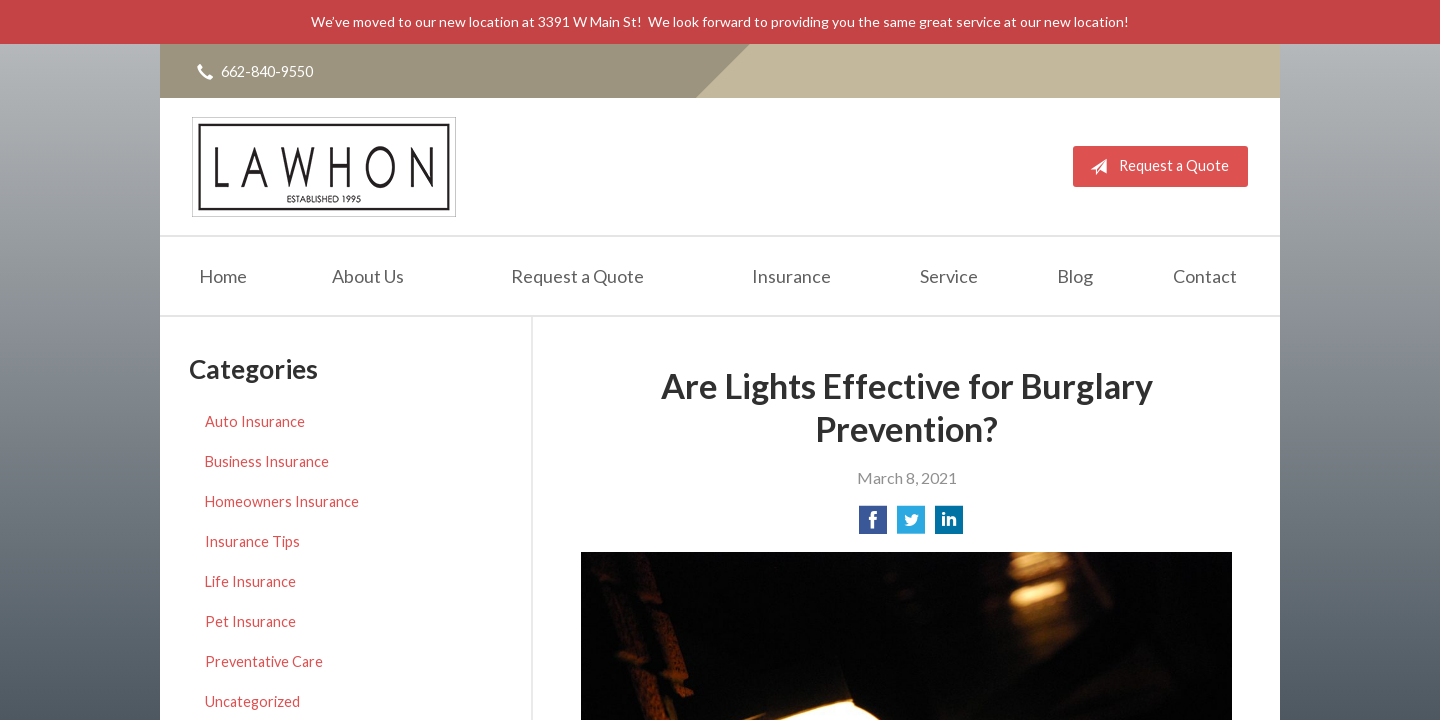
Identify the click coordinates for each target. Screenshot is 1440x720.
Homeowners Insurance (282, 501)
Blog (1075, 276)
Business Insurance (267, 461)
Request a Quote (1155, 167)
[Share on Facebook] (873, 525)
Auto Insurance (255, 421)
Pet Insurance (250, 621)
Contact (1205, 276)
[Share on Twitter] (911, 525)
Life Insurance (250, 581)
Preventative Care (264, 661)
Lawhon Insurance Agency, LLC (324, 166)
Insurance (791, 276)
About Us (368, 276)
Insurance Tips (252, 541)
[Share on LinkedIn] (949, 525)
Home (223, 276)
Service (949, 276)
